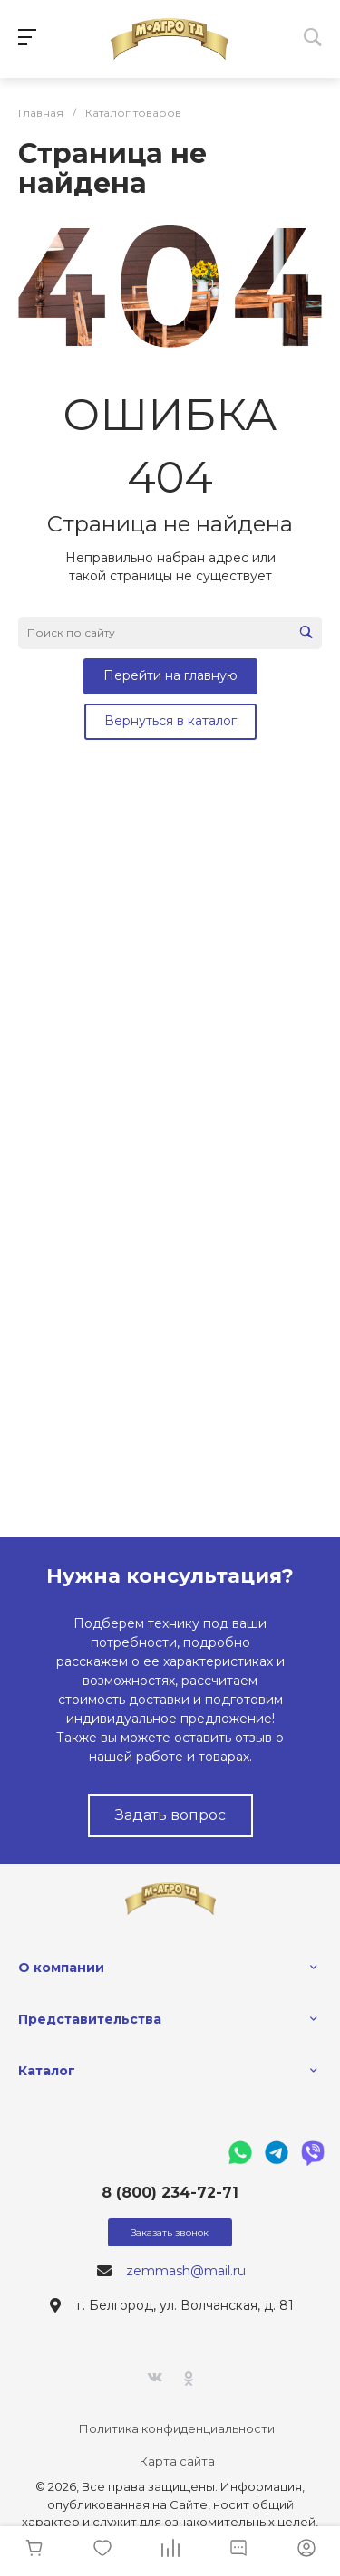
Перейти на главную (170, 675)
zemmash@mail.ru (186, 2271)
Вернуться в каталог (170, 721)
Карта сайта (177, 2461)
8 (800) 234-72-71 (170, 2192)
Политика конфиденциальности (177, 2428)
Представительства (89, 2019)
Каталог (46, 2071)
